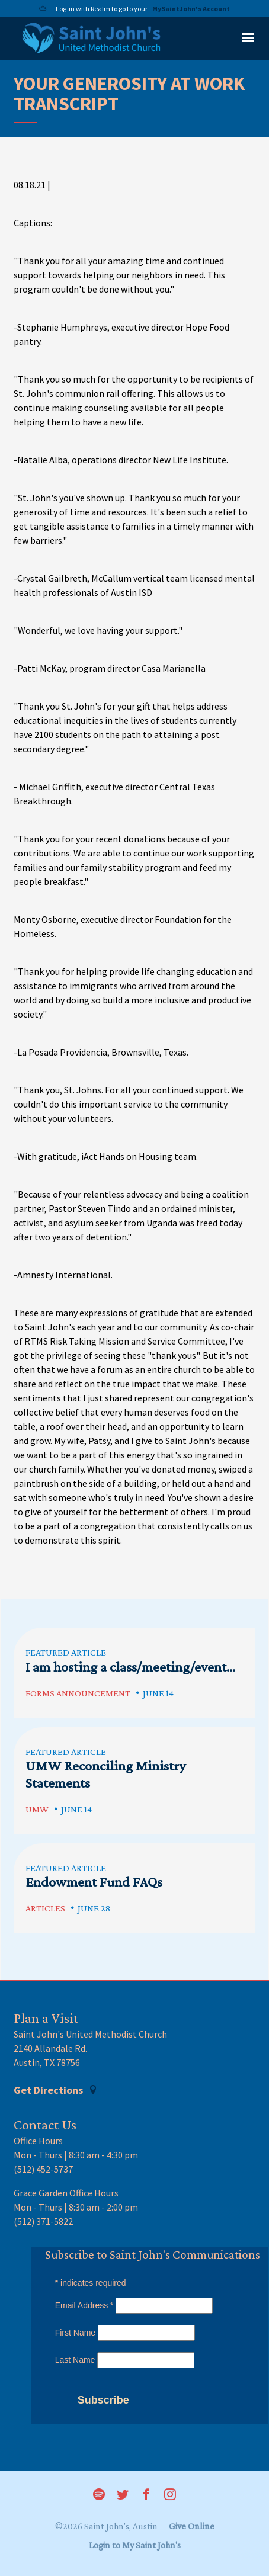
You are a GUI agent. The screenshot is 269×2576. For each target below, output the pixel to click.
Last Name (75, 2360)
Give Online (191, 2526)
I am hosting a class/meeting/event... (130, 1666)
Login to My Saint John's (135, 2545)
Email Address (84, 2305)
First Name (75, 2332)
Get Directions (56, 2090)
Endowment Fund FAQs (93, 1882)
